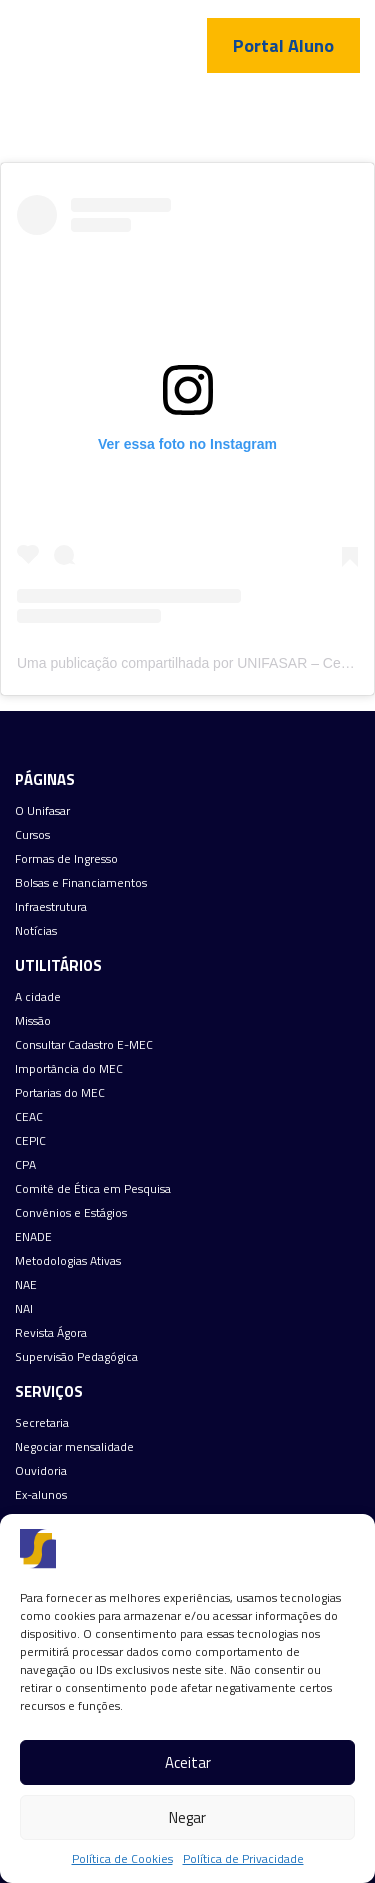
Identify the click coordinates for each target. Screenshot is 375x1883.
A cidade (38, 997)
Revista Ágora (51, 1333)
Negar (187, 1817)
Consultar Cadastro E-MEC (84, 1045)
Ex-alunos (41, 1495)
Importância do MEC (69, 1069)
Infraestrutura (51, 907)
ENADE (33, 1237)
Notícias (36, 931)
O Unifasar (42, 811)
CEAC (29, 1117)
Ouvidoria (41, 1471)
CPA (25, 1165)
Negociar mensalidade (74, 1447)
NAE (26, 1285)
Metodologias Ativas (68, 1261)
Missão (33, 1021)
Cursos (32, 835)
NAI (24, 1309)
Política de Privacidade (243, 1859)
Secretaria (42, 1423)
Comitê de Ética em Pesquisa (93, 1189)
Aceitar (188, 1762)
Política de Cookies (122, 1859)
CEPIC (30, 1141)
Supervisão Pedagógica (76, 1357)
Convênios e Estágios (71, 1213)
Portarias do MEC (60, 1093)
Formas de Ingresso (66, 859)
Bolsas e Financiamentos (81, 883)
